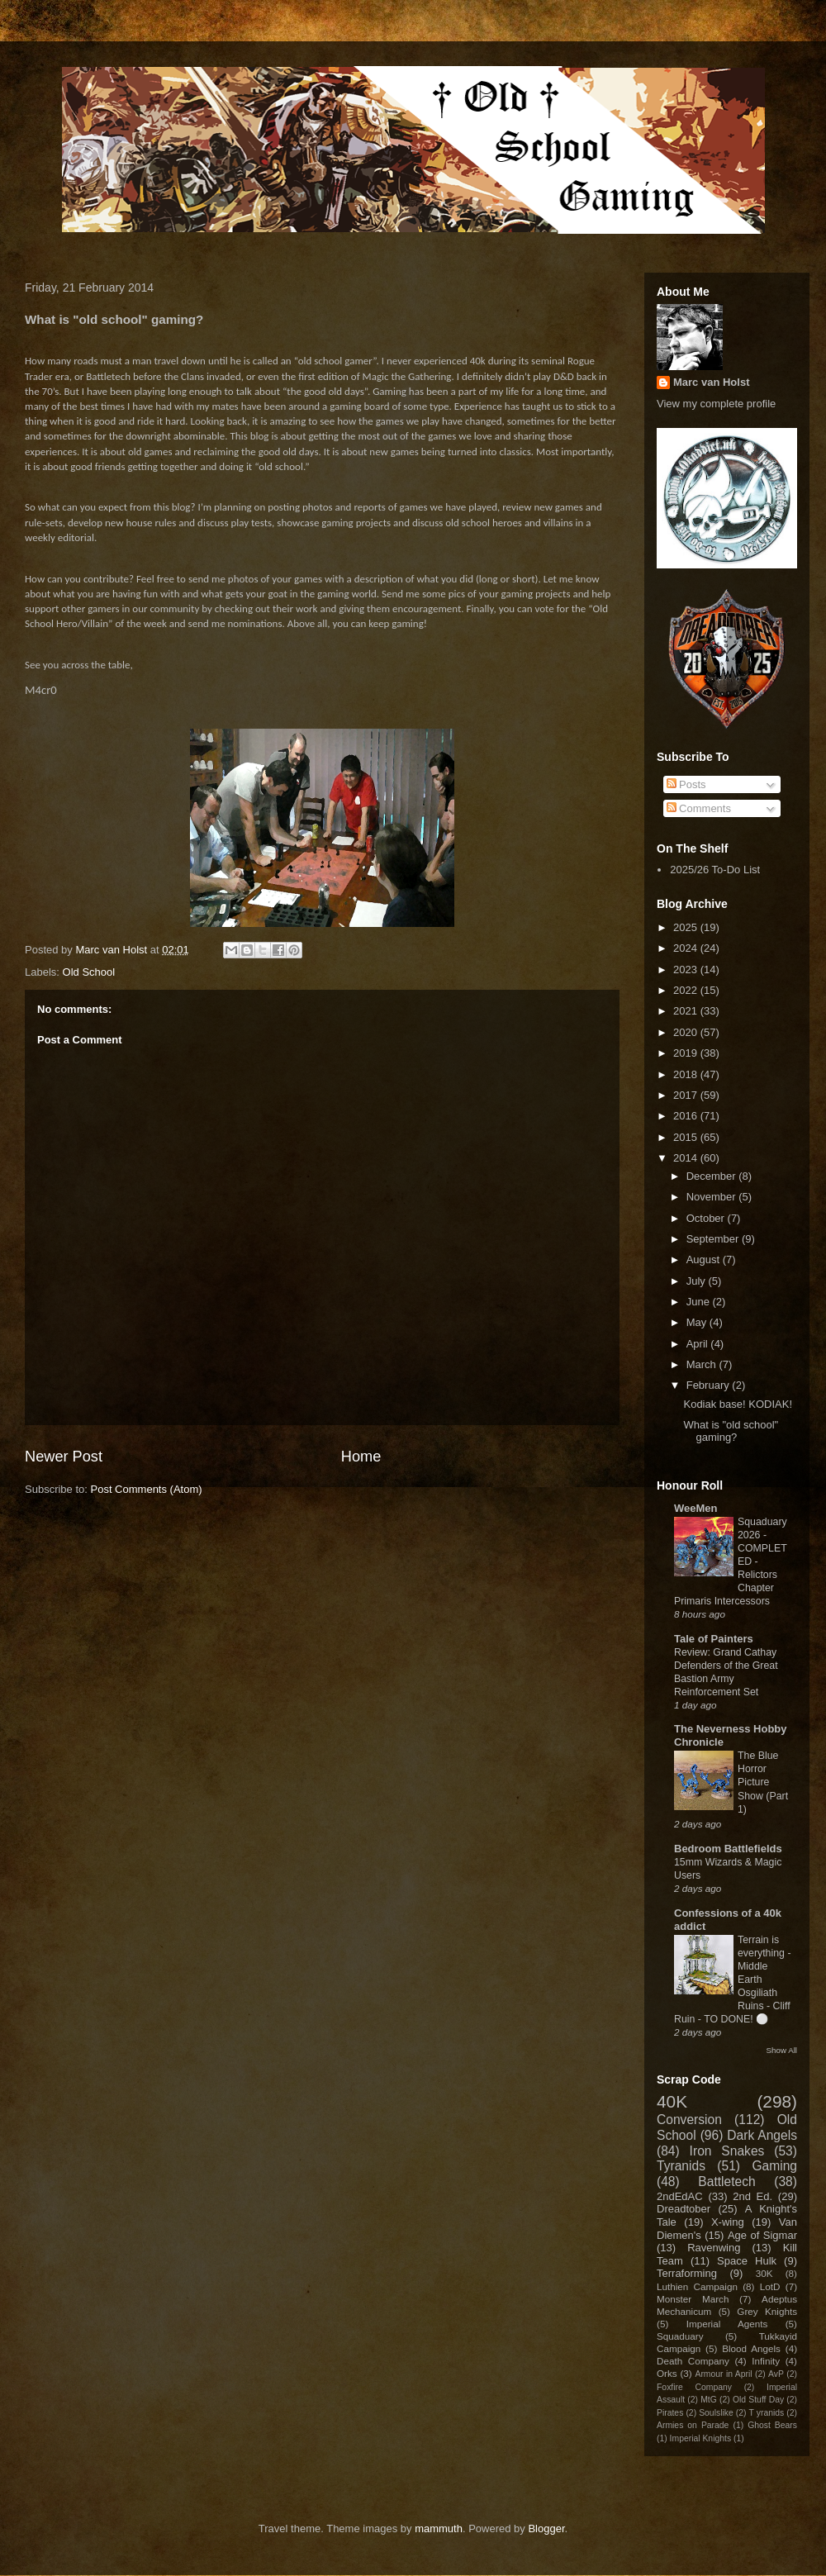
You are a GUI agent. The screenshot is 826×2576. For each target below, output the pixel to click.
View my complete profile (716, 403)
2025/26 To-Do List (715, 869)
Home (361, 1456)
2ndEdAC (680, 2196)
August (704, 1259)
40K (672, 2101)
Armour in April (723, 2374)
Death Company (693, 2360)
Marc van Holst (711, 382)
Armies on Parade (693, 2425)
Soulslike (716, 2412)
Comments (699, 808)
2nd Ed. (752, 2196)
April (698, 1344)
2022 (686, 990)
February (709, 1385)
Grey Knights (767, 2311)
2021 (686, 1011)
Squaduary (680, 2336)
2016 (686, 1116)
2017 (686, 1095)
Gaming (774, 2166)
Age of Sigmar (762, 2235)
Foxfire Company (694, 2387)
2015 (686, 1137)
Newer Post (63, 1456)
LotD (770, 2286)
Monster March (693, 2298)
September (714, 1239)
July (697, 1281)
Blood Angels (751, 2348)
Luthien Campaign (697, 2286)
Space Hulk (746, 2261)
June (699, 1301)
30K (764, 2273)
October (707, 1218)
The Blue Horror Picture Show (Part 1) (763, 1782)
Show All (782, 2050)
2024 (686, 948)
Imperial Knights (701, 2438)
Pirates (670, 2412)
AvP (776, 2374)
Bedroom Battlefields (728, 1848)
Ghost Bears (772, 2425)
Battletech (726, 2181)
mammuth (439, 2528)
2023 (686, 969)
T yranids (767, 2412)
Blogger (546, 2528)
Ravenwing (713, 2247)
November (712, 1197)
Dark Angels (762, 2135)
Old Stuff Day (758, 2399)
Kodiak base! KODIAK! (737, 1404)
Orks (667, 2373)
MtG (708, 2399)
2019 (686, 1053)
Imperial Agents (727, 2323)
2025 (686, 927)
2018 (686, 1074)
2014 (686, 1158)
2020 (686, 1032)
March (702, 1364)
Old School (89, 972)
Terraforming (687, 2273)
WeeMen (696, 1508)
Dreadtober (683, 2209)
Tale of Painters (713, 1639)
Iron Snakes (727, 2151)
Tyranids (681, 2166)
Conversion (689, 2120)
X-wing (727, 2222)
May (698, 1322)
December (712, 1176)
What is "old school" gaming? (730, 1431)
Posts (686, 784)
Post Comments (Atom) (146, 1489)
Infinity (766, 2360)
